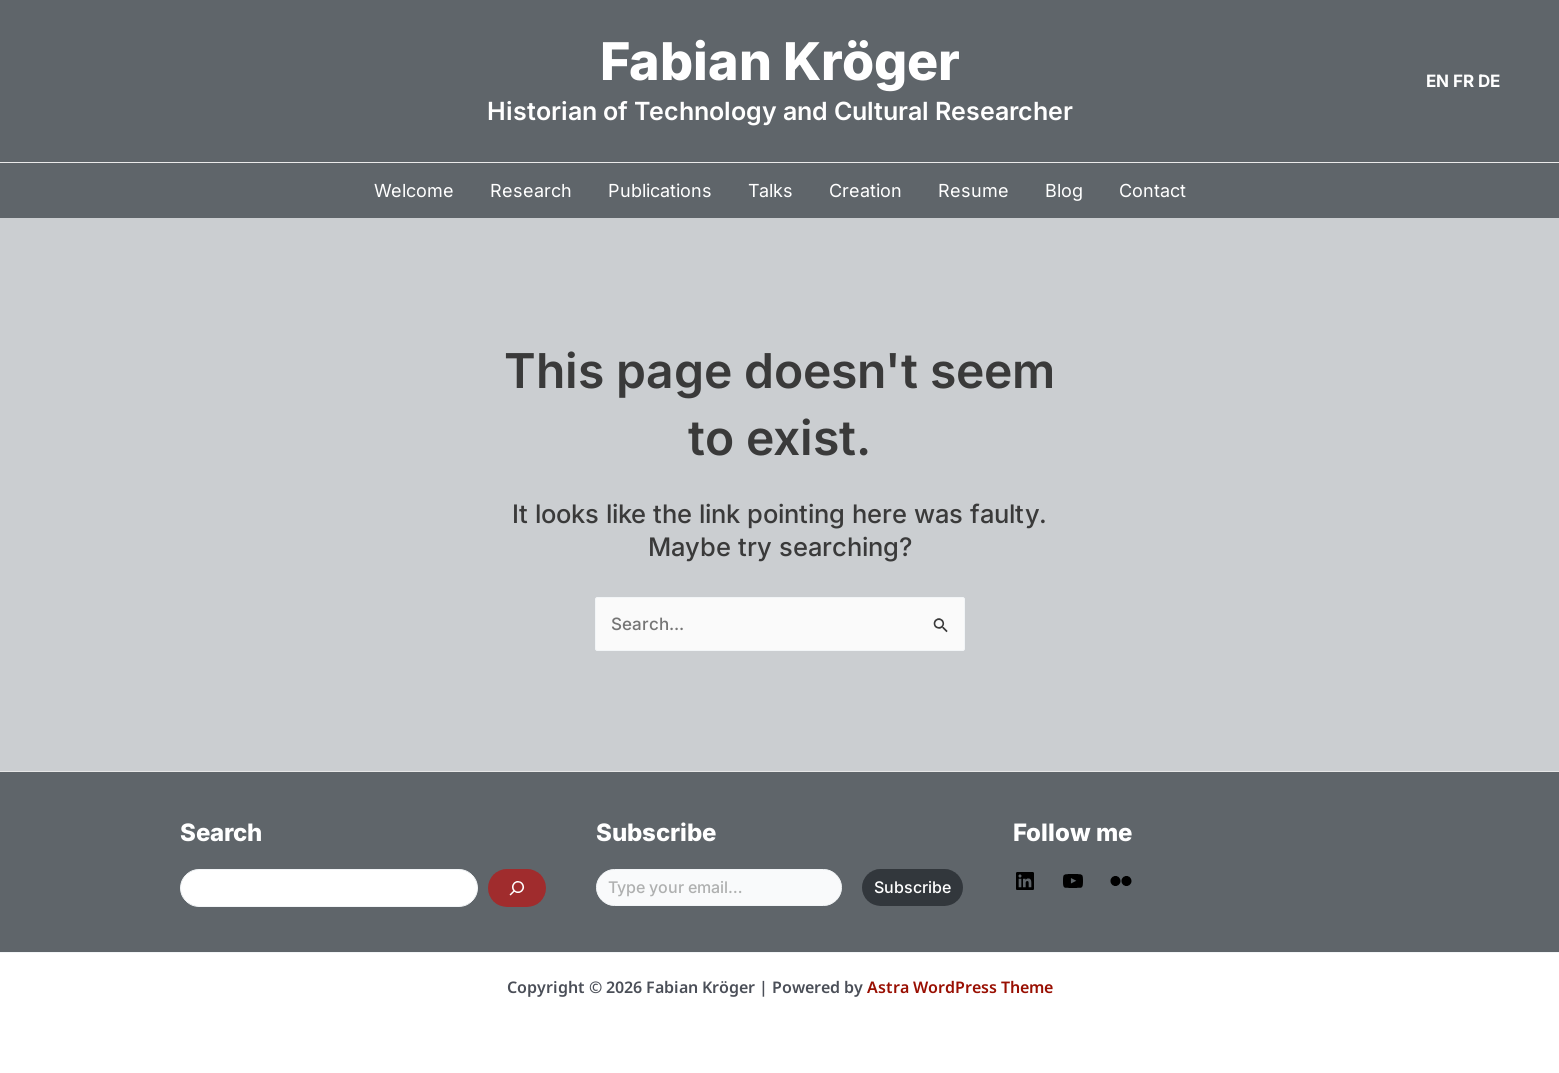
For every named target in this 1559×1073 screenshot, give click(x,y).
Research (531, 190)
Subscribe (912, 887)
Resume (973, 190)
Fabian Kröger (780, 61)
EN (1437, 81)
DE (1489, 81)
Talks (770, 190)
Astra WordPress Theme (960, 987)
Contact (1152, 190)
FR (1463, 81)
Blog (1064, 190)
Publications (660, 190)
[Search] (517, 888)
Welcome (414, 190)
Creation (865, 190)
